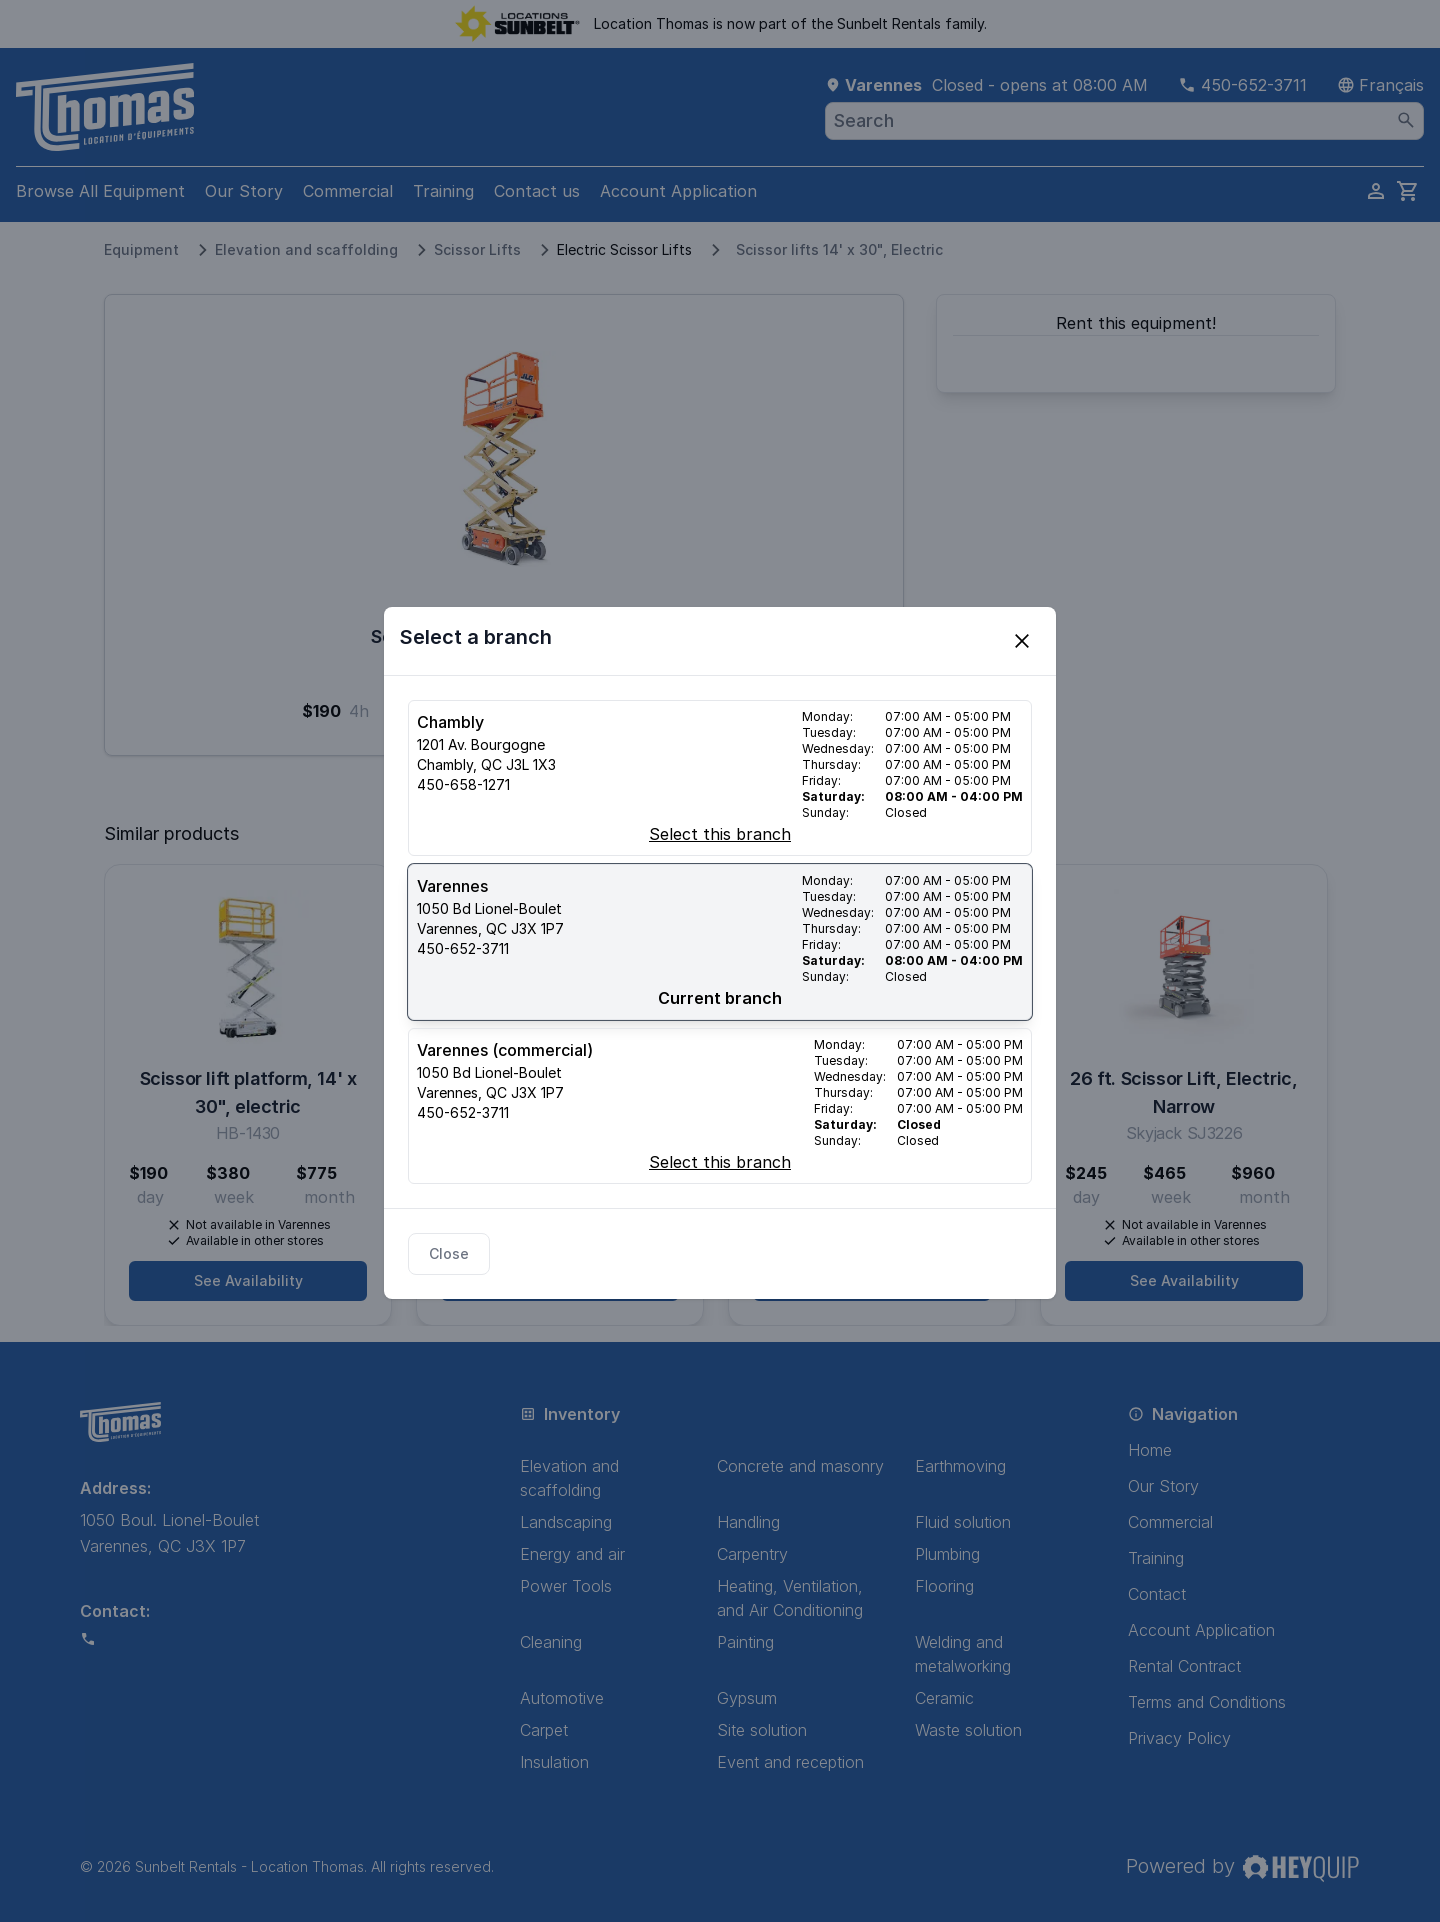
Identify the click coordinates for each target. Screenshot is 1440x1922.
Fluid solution (963, 1522)
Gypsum (747, 1698)
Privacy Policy (1179, 1738)
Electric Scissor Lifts (624, 249)
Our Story (244, 191)
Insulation (554, 1762)
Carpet (544, 1730)
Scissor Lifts (477, 249)
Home (1150, 1450)
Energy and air (572, 1554)
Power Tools (566, 1586)
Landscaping (566, 1522)
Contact (1157, 1594)
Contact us (537, 191)
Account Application (678, 191)
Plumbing (947, 1554)
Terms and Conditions (1207, 1702)
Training (443, 191)
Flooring (944, 1586)
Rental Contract (1184, 1666)
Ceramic (944, 1698)
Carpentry (752, 1554)
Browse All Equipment (100, 191)
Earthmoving (960, 1466)
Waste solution (968, 1730)
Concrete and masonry (800, 1466)
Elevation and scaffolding (306, 249)
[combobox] (1124, 121)
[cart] (1408, 191)
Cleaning (551, 1642)
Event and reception (790, 1762)
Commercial (348, 191)
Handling (748, 1522)
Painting (745, 1642)
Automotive (562, 1698)
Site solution (762, 1730)
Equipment (141, 249)
